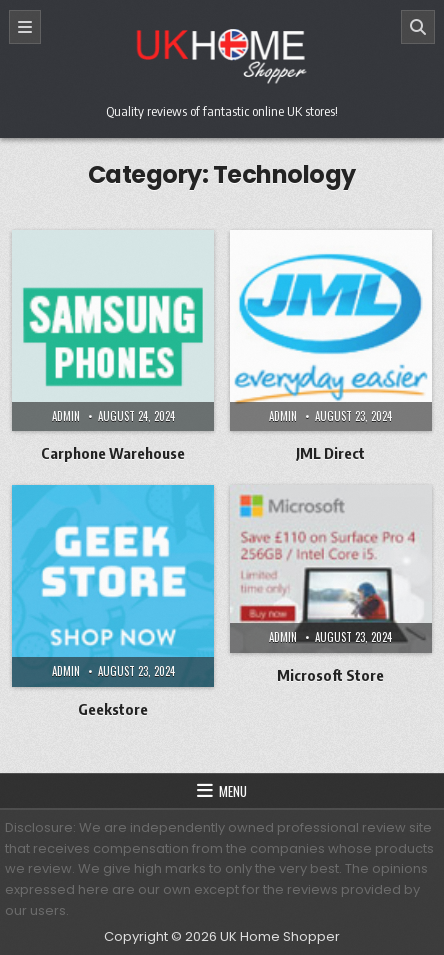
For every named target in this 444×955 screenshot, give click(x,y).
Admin (66, 416)
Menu (233, 791)
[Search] (418, 27)
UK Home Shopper (280, 936)
